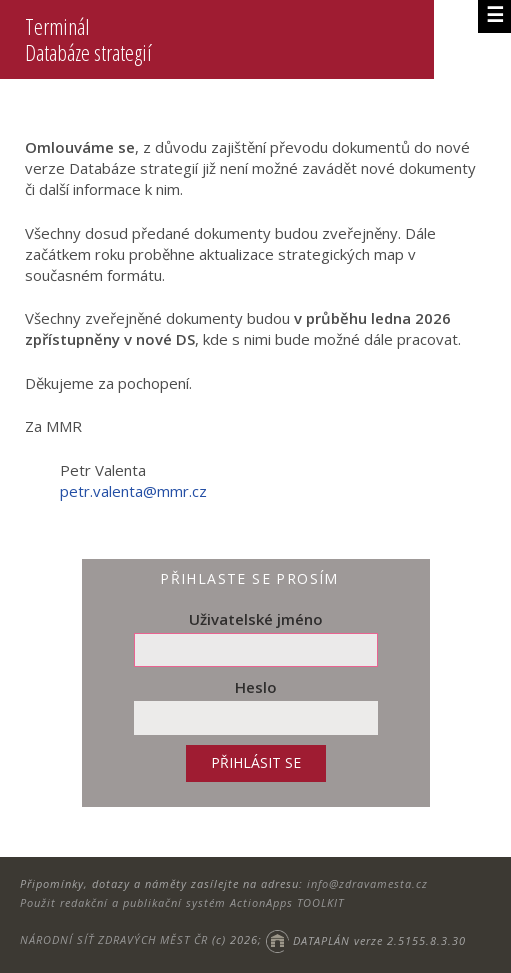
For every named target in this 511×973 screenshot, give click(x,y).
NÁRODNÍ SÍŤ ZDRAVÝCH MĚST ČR (114, 940)
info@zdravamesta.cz (367, 883)
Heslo (256, 687)
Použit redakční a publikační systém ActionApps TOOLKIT (182, 902)
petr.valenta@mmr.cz (133, 491)
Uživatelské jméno (256, 619)
